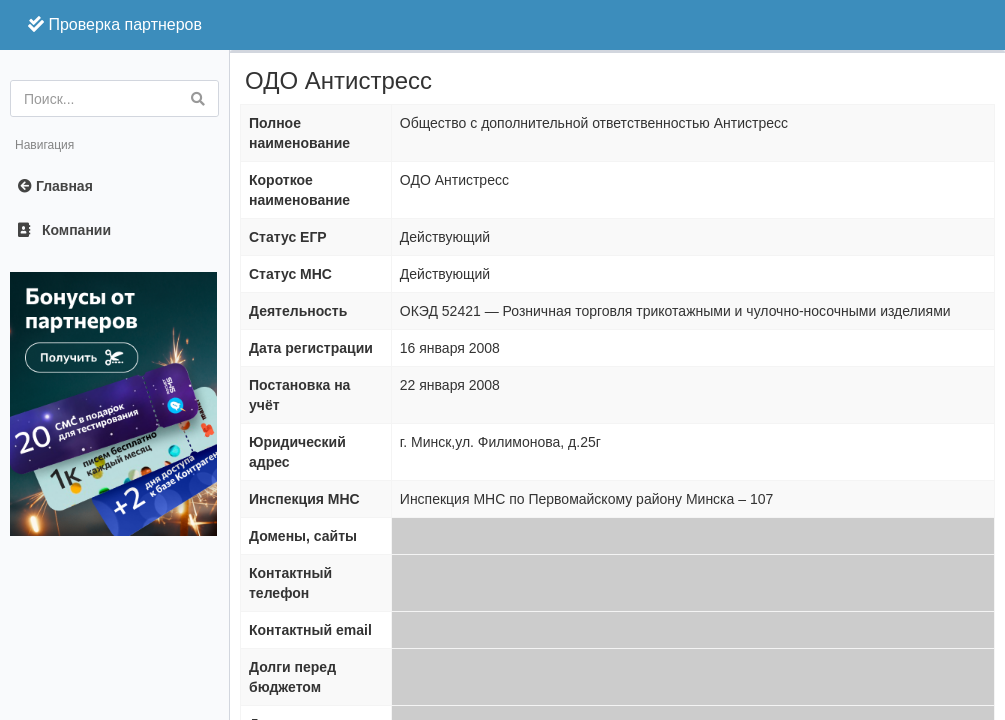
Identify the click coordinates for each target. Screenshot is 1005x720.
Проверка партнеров (115, 24)
